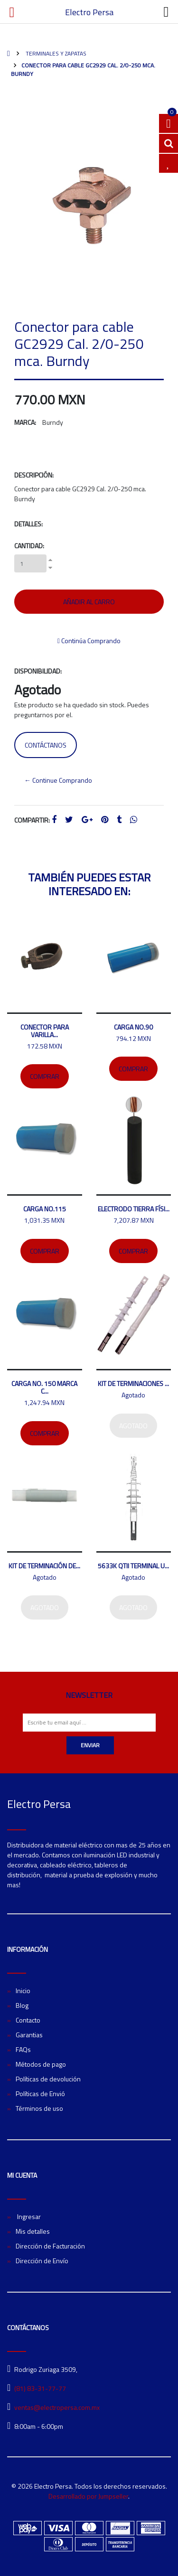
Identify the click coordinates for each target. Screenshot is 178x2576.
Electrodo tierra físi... (133, 1209)
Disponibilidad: (38, 671)
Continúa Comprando (89, 641)
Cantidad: (29, 546)
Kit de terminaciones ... (133, 1383)
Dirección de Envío (42, 2261)
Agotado (133, 1426)
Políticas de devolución (48, 2079)
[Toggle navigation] (166, 12)
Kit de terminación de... (44, 1566)
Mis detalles (33, 2231)
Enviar (90, 1745)
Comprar (44, 1076)
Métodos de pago (41, 2064)
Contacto (28, 2020)
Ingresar (28, 2216)
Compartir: (32, 820)
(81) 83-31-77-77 (40, 2388)
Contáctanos (45, 745)
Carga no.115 (44, 1209)
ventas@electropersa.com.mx (57, 2407)
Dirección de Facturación (50, 2246)
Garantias (29, 2035)
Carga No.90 (133, 1027)
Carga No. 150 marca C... (44, 1387)
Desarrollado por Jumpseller (88, 2496)
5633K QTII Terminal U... (133, 1566)
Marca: (25, 422)
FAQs (23, 2049)
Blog (22, 2005)
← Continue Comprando (58, 780)
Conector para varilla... (44, 1031)
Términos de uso (39, 2108)
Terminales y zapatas (55, 53)
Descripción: (34, 475)
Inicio (23, 1990)
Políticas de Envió (40, 2093)
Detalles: (28, 524)
